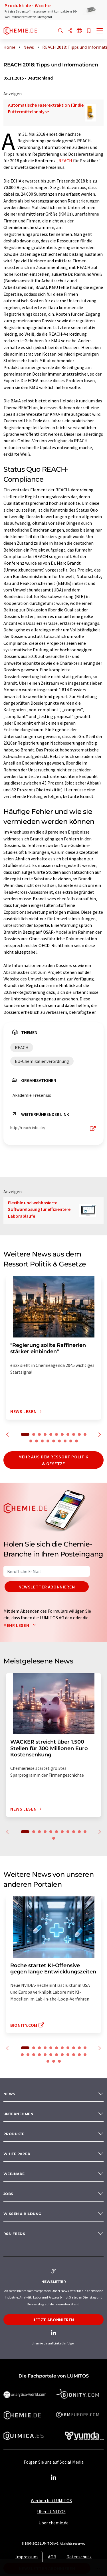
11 (85, 1434)
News (9, 2094)
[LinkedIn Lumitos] (54, 2477)
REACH (65, 160)
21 (73, 2054)
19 (70, 1441)
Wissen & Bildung (22, 2214)
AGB (52, 2556)
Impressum (26, 2556)
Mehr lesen (20, 1625)
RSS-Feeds (14, 2234)
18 (65, 1441)
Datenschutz (79, 2556)
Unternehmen (18, 2114)
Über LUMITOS (51, 2511)
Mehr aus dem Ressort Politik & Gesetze (53, 1460)
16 (53, 1441)
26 (59, 2061)
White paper (16, 2154)
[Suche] (60, 31)
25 (53, 2061)
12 (30, 1441)
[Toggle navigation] (100, 31)
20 (76, 1441)
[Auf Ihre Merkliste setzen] (89, 31)
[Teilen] (70, 31)
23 (85, 2054)
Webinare (14, 2174)
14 (42, 1441)
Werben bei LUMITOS (51, 2500)
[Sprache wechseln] (79, 31)
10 (79, 1434)
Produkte (14, 2134)
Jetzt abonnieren (53, 2319)
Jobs (8, 2194)
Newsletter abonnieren (47, 1587)
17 (59, 1441)
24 (48, 2061)
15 (48, 1441)
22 (79, 2054)
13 (36, 1441)
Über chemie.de (53, 2523)
